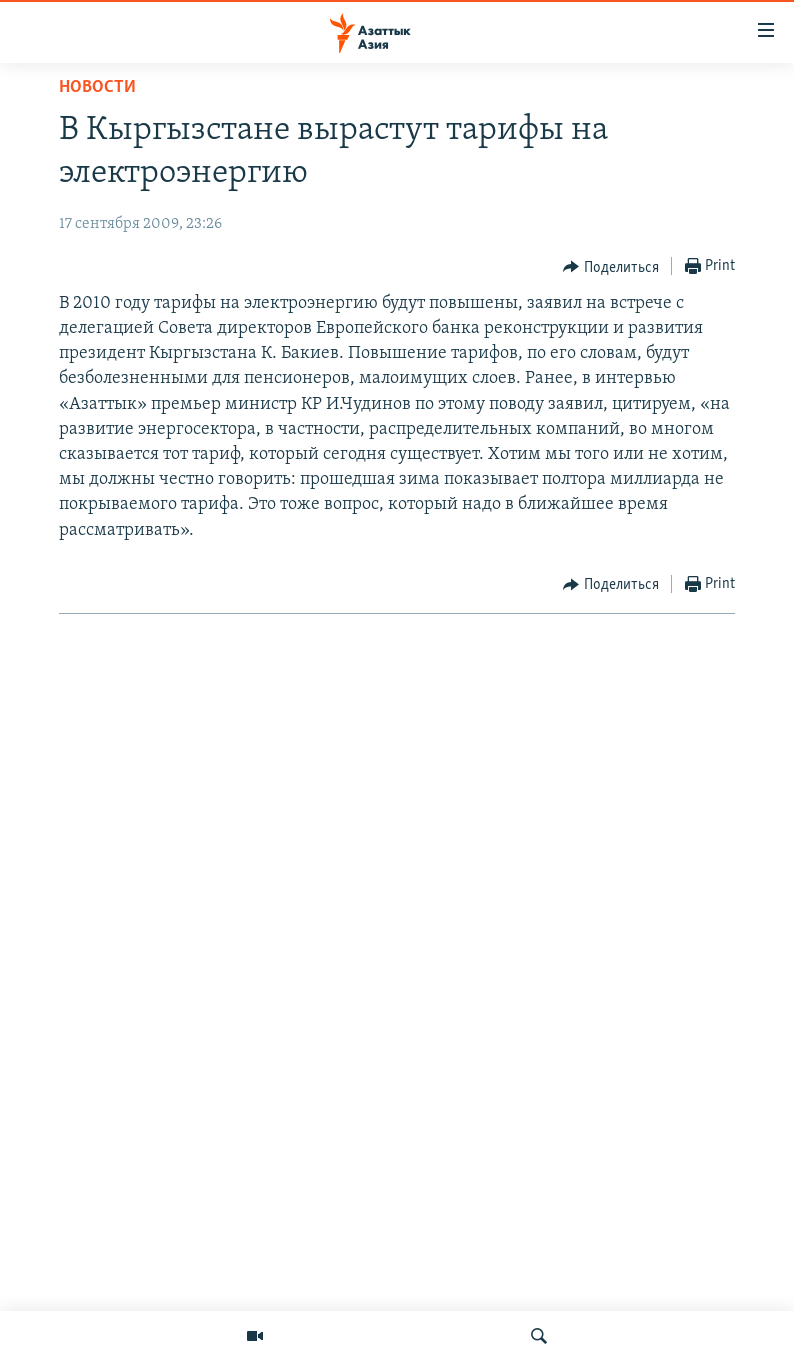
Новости (97, 87)
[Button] (611, 267)
